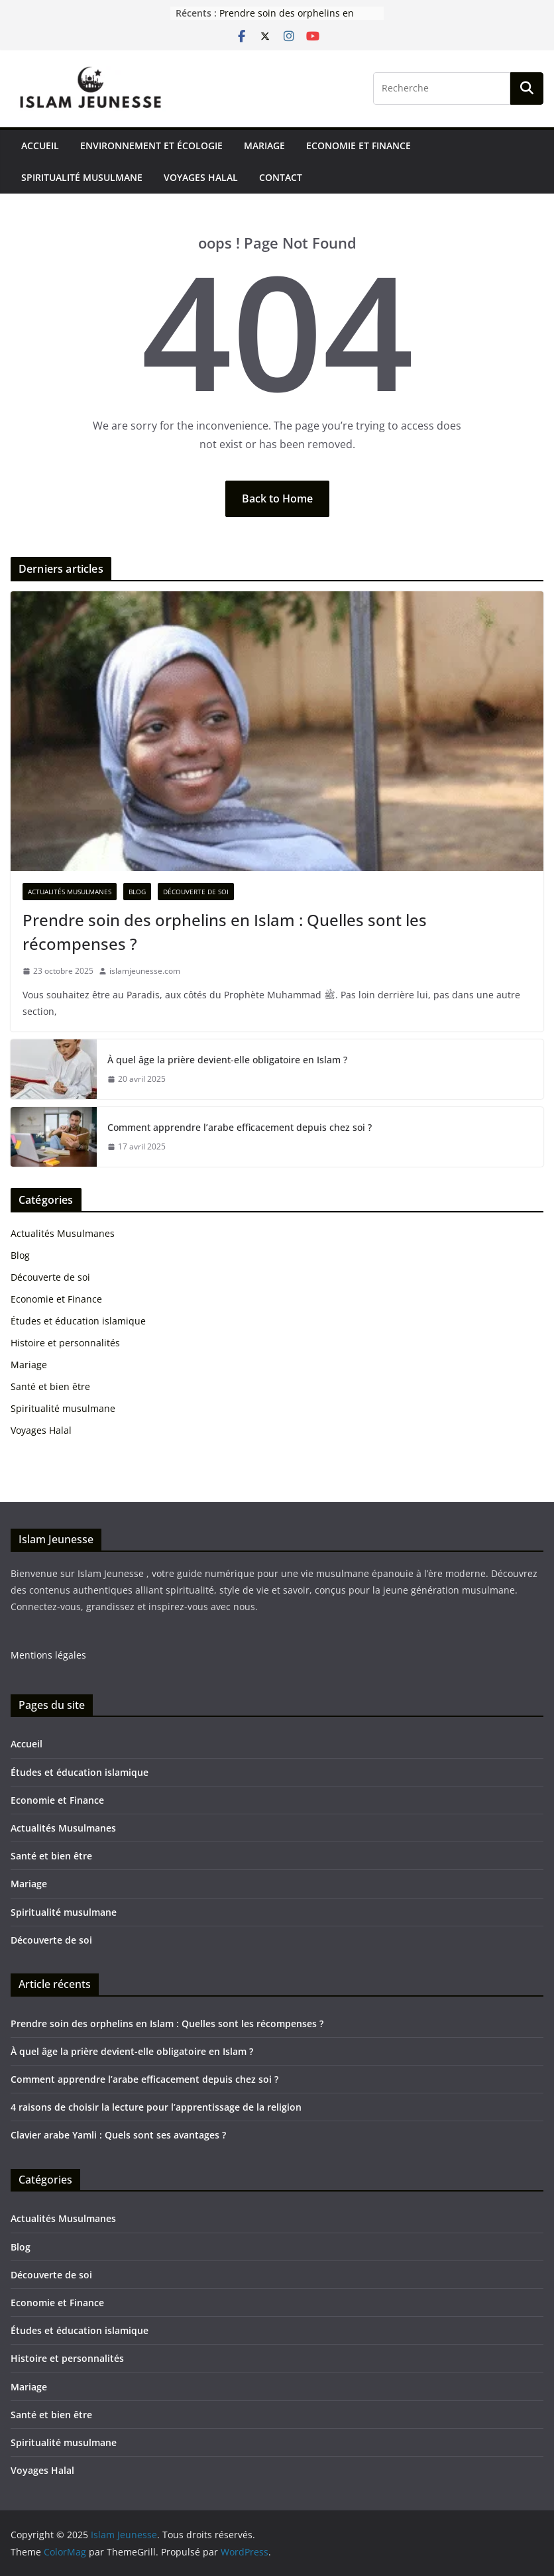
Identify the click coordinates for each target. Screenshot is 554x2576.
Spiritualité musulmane (81, 177)
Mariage (264, 145)
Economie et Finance (358, 145)
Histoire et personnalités (65, 1342)
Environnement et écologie (151, 145)
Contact (280, 177)
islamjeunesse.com (144, 970)
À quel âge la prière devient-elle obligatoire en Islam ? (227, 1059)
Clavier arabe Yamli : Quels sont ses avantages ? (118, 2135)
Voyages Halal (201, 177)
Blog (137, 891)
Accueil (40, 145)
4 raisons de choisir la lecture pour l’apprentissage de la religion (156, 2107)
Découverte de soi (196, 891)
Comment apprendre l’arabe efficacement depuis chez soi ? (239, 1127)
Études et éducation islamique (78, 1321)
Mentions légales (48, 1655)
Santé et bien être (50, 1386)
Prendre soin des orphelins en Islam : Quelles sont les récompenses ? (225, 932)
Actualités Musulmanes (69, 891)
